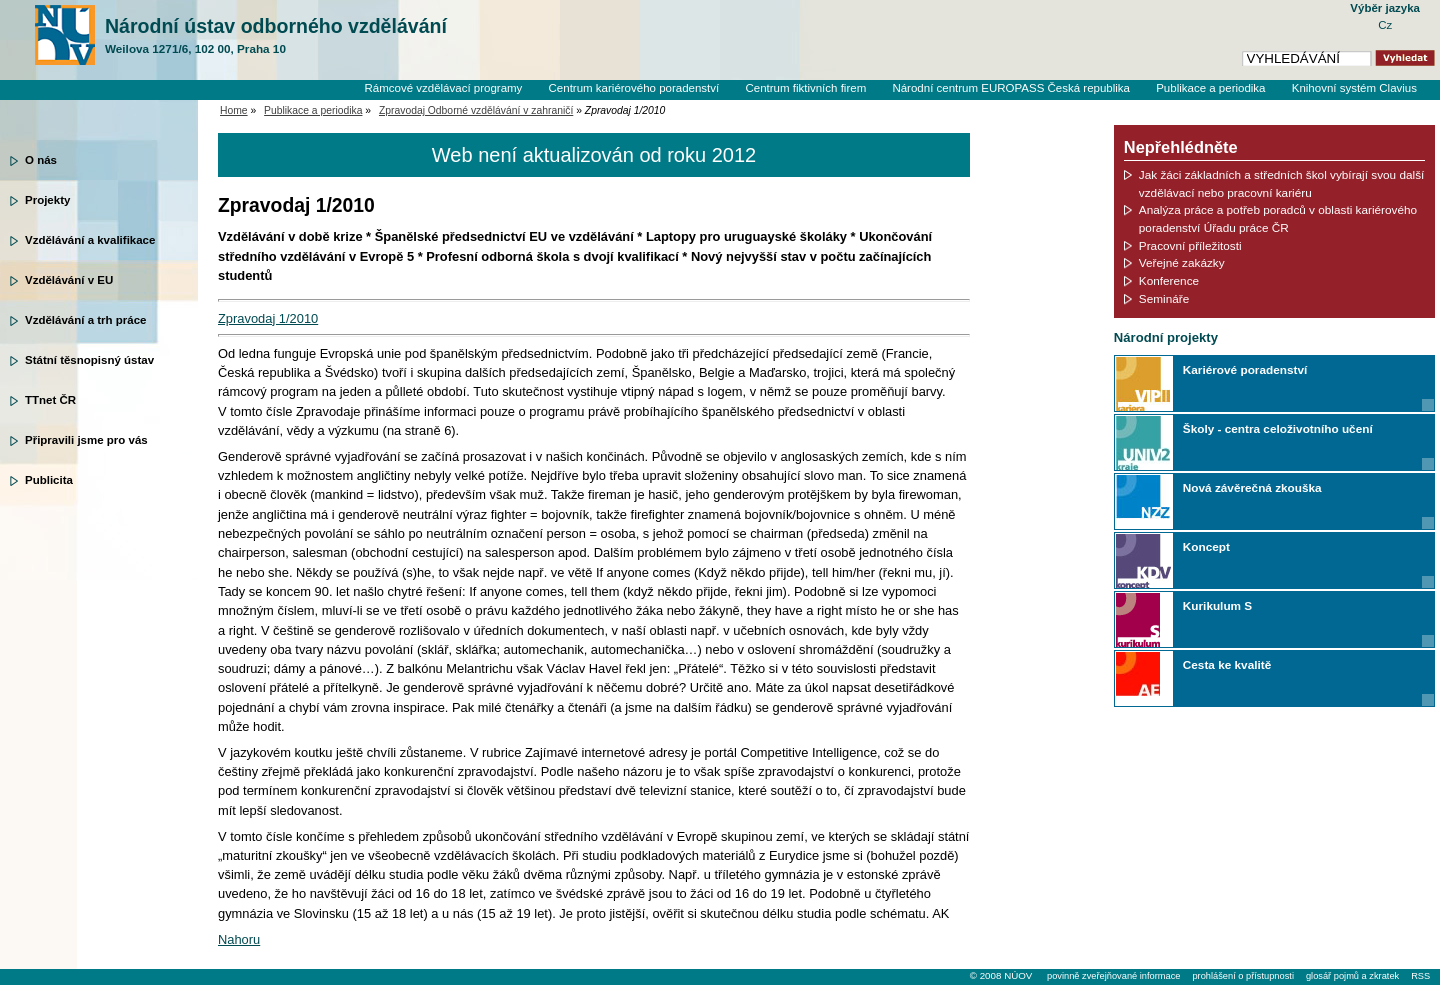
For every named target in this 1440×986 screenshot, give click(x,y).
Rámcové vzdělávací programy (443, 88)
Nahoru (239, 939)
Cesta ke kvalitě (1227, 664)
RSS (1420, 976)
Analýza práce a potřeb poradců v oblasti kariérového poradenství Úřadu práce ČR (1278, 218)
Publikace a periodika (1210, 88)
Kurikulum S (1217, 605)
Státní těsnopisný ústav (89, 360)
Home (234, 110)
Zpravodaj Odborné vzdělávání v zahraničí (476, 110)
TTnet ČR (50, 400)
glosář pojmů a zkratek (1352, 976)
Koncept (1206, 546)
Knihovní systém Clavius (1354, 88)
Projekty (47, 200)
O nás (41, 160)
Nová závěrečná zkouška (1252, 487)
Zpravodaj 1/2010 (268, 318)
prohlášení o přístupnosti (1242, 976)
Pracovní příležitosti (1190, 245)
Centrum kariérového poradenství (634, 88)
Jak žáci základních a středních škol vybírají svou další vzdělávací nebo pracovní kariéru (1282, 183)
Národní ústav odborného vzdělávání (276, 36)
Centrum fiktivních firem (805, 88)
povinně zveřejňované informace (1113, 976)
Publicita (49, 480)
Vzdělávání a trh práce (85, 320)
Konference (1169, 280)
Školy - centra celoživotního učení (1278, 428)
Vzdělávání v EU (69, 280)
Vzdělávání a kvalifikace (90, 240)
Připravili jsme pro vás (86, 440)
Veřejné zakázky (1182, 262)
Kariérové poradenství (1245, 369)
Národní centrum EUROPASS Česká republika (1011, 88)
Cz (1385, 25)
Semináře (1164, 298)
